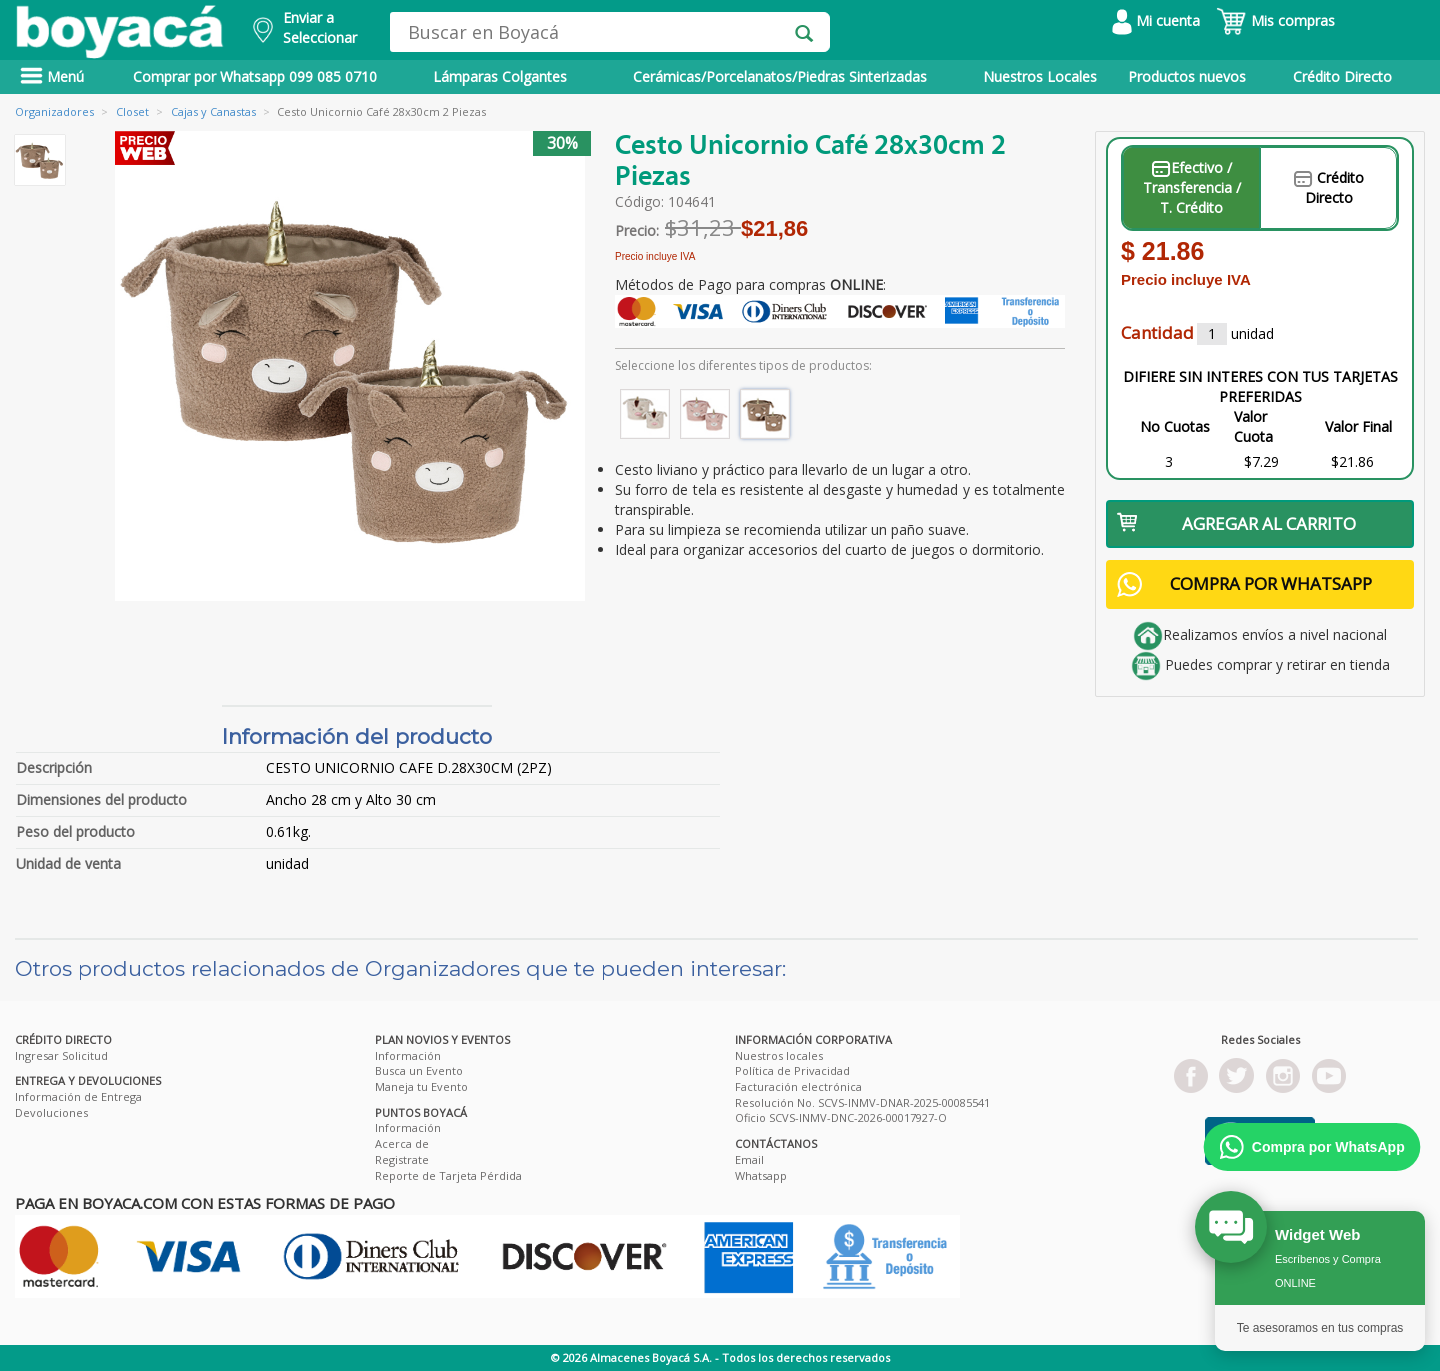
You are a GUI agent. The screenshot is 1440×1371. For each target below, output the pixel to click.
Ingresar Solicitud (61, 1055)
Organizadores (54, 111)
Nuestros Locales (1040, 76)
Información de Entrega (78, 1096)
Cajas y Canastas (213, 111)
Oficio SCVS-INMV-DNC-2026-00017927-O (841, 1117)
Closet (132, 111)
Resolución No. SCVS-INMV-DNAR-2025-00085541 (862, 1102)
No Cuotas (1175, 426)
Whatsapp (761, 1175)
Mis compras (1275, 20)
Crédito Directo (1342, 76)
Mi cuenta (1156, 20)
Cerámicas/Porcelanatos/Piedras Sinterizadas (780, 76)
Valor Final (1358, 426)
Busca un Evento (419, 1070)
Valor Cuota (1253, 426)
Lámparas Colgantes (500, 76)
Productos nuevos (1187, 76)
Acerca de (402, 1143)
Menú (52, 76)
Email (749, 1159)
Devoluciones (51, 1112)
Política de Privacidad (792, 1070)
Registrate (402, 1159)
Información (408, 1055)
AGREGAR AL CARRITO (1236, 523)
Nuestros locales (779, 1055)
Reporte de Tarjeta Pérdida (448, 1175)
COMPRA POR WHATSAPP (1244, 584)
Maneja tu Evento (421, 1086)
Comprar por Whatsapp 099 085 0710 (255, 76)
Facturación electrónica (798, 1086)
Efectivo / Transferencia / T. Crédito (1192, 187)
